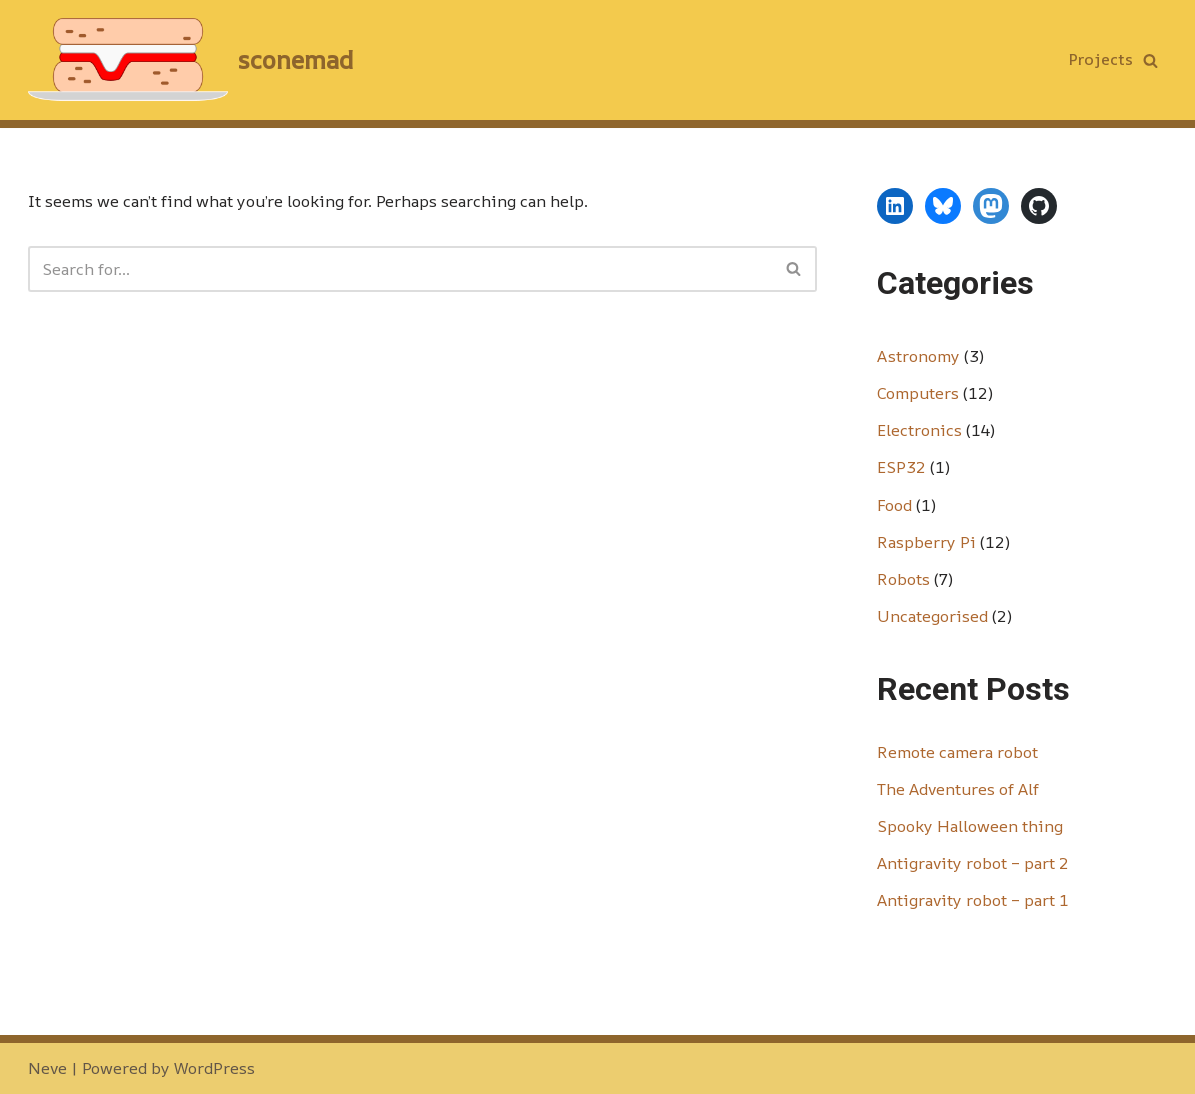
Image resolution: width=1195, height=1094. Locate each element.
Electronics (919, 430)
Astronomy (918, 356)
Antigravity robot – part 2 (973, 863)
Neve (47, 1068)
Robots (903, 579)
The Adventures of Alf (958, 789)
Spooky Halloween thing (970, 826)
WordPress (214, 1068)
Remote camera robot (957, 752)
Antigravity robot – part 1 (973, 900)
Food (894, 505)
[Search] (1150, 60)
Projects (1101, 59)
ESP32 (901, 467)
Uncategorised (932, 616)
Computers (918, 393)
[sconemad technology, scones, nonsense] (190, 60)
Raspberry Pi (926, 542)
